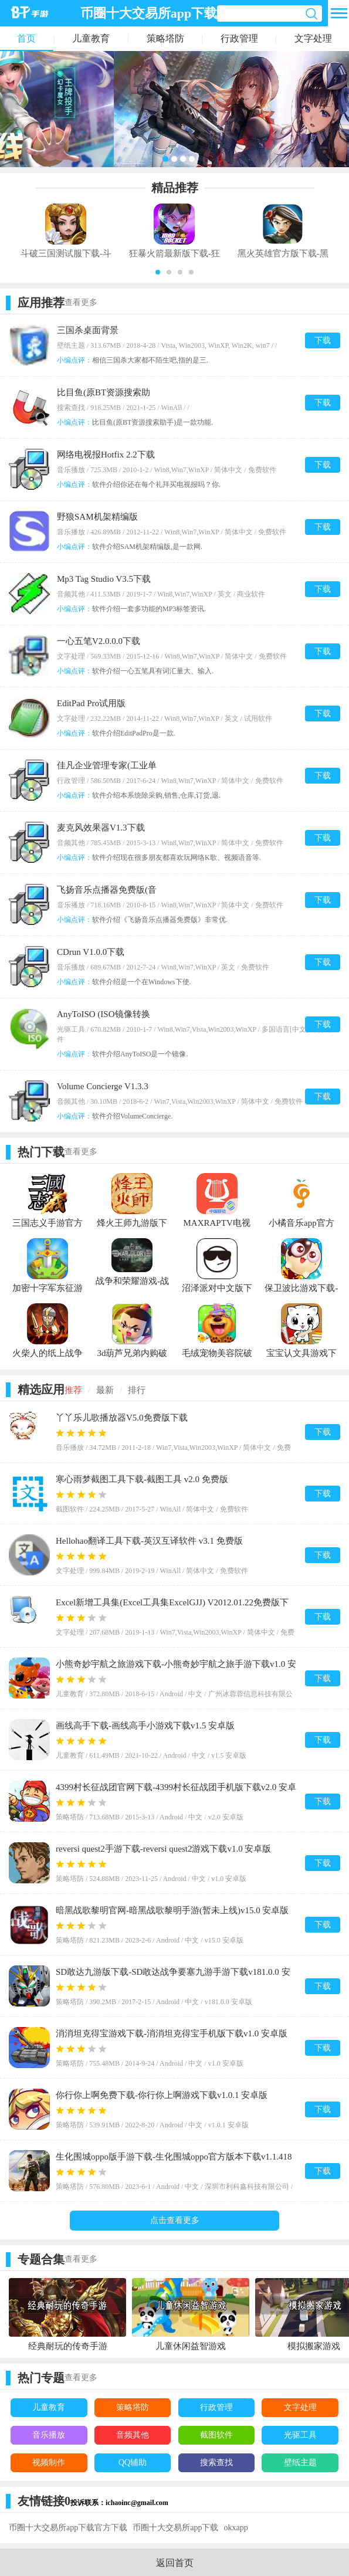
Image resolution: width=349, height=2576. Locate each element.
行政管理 (239, 38)
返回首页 (175, 2563)
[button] (157, 272)
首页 (26, 38)
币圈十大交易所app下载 (175, 2527)
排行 (136, 1390)
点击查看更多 (174, 2220)
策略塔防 (165, 38)
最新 (105, 1390)
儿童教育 (91, 38)
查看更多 (81, 302)
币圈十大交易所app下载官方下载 (68, 2527)
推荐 (73, 1390)
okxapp (235, 2527)
